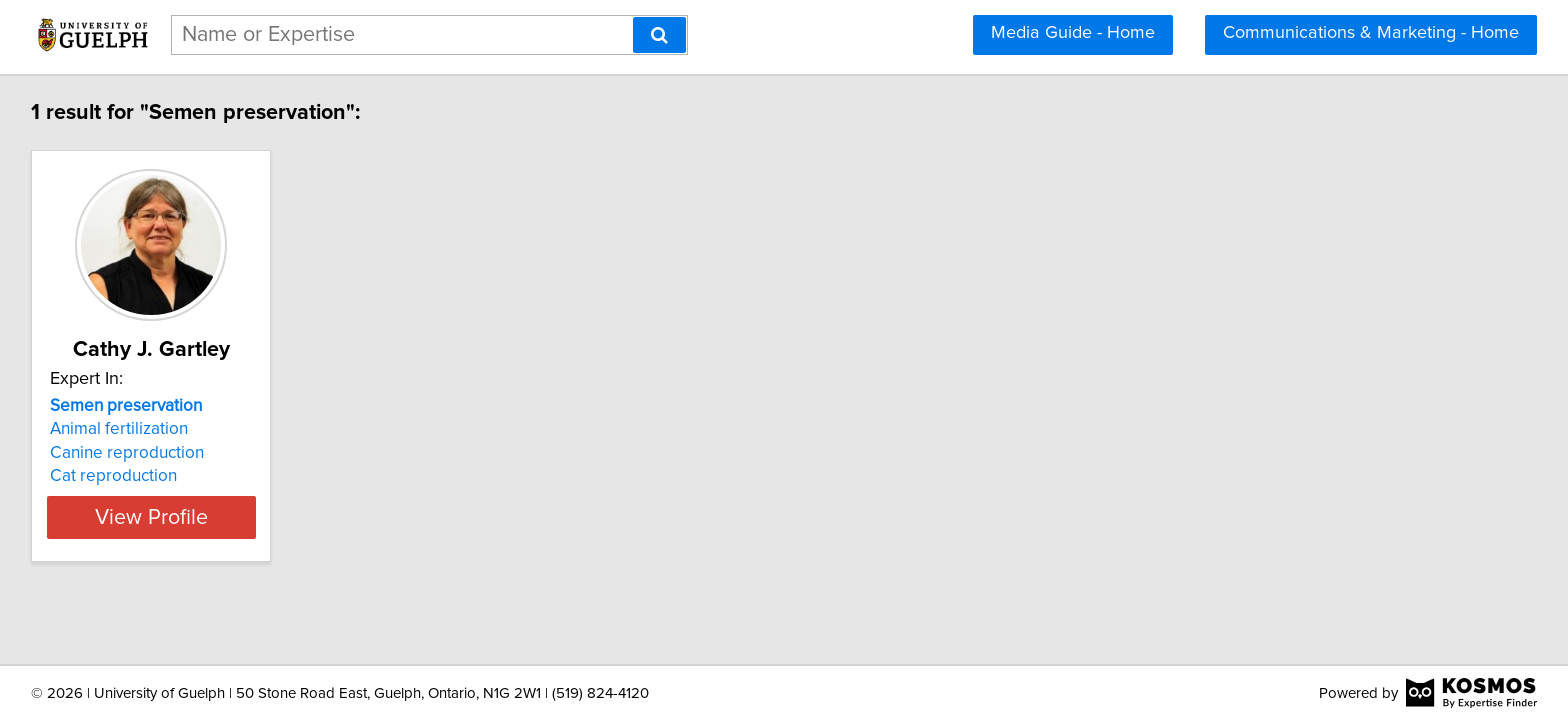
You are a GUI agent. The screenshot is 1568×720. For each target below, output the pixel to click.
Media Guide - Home (1073, 33)
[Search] (659, 35)
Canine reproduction (130, 453)
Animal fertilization (122, 429)
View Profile (179, 517)
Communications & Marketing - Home (1371, 33)
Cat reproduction (116, 476)
